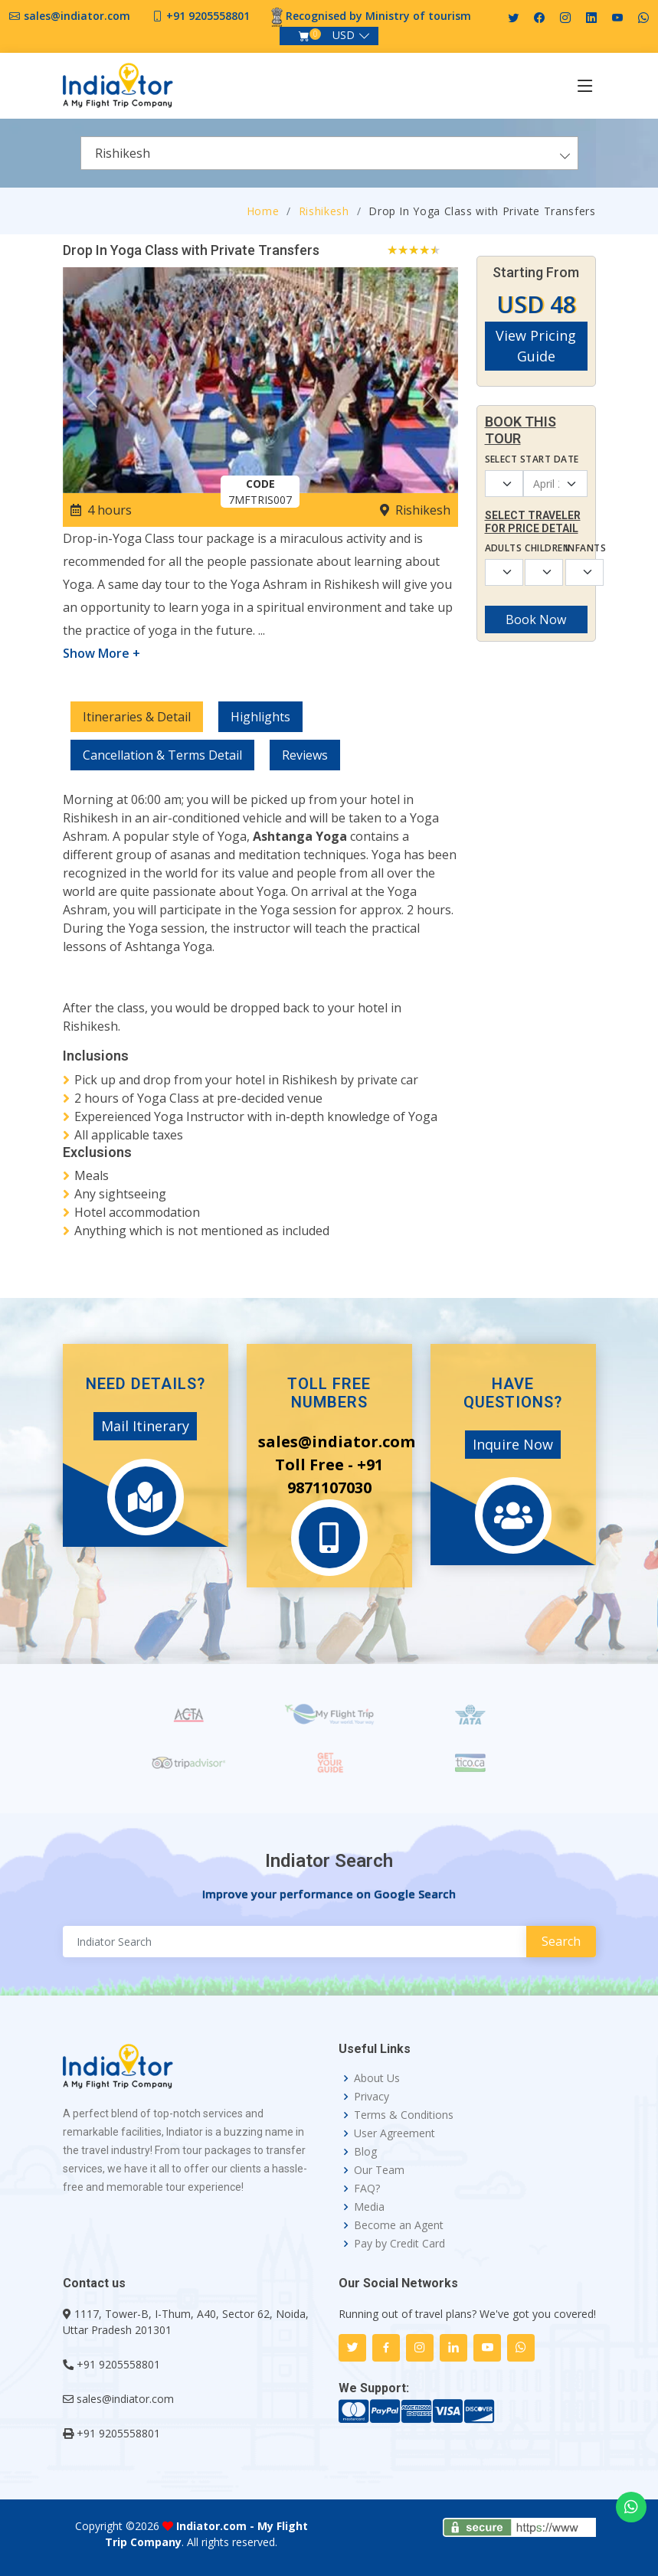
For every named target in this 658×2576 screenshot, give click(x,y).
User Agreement (394, 2133)
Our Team (379, 2170)
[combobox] (329, 153)
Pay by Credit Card (399, 2243)
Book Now (536, 619)
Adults (496, 547)
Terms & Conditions (403, 2115)
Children (536, 547)
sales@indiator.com (77, 15)
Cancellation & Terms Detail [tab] (162, 755)
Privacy (371, 2096)
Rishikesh (324, 211)
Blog (365, 2151)
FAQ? (367, 2188)
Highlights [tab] (260, 716)
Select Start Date (532, 459)
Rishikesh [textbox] (122, 153)
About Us (377, 2078)
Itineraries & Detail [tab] (137, 716)
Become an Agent (399, 2225)
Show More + (101, 653)
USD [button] (343, 35)
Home (263, 211)
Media (369, 2207)
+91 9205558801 (208, 15)
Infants (576, 547)
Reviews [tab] (305, 755)
